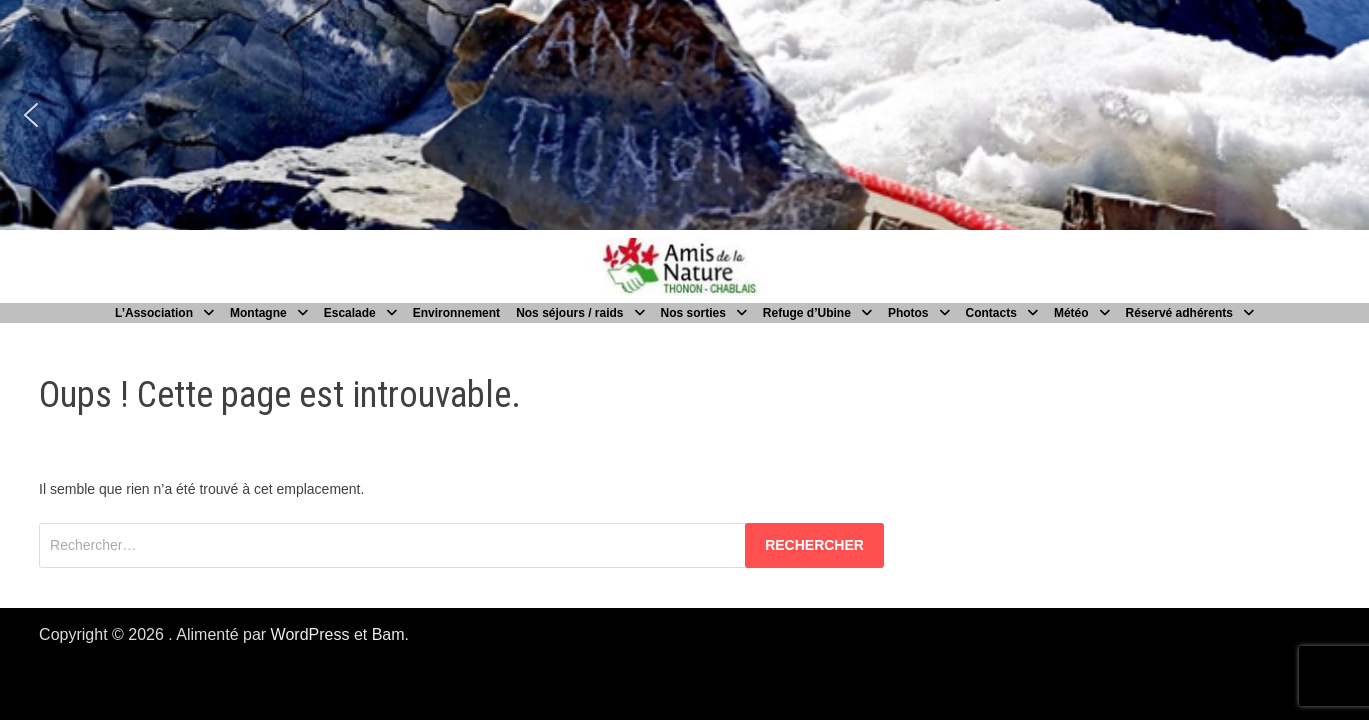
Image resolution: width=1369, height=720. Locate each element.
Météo (1071, 313)
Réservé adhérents (1179, 313)
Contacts (991, 313)
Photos (908, 313)
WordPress (310, 634)
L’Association (154, 313)
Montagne (258, 313)
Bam (388, 634)
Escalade (350, 313)
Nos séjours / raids (569, 313)
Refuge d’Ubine (807, 313)
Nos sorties (693, 313)
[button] (31, 115)
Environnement (456, 313)
